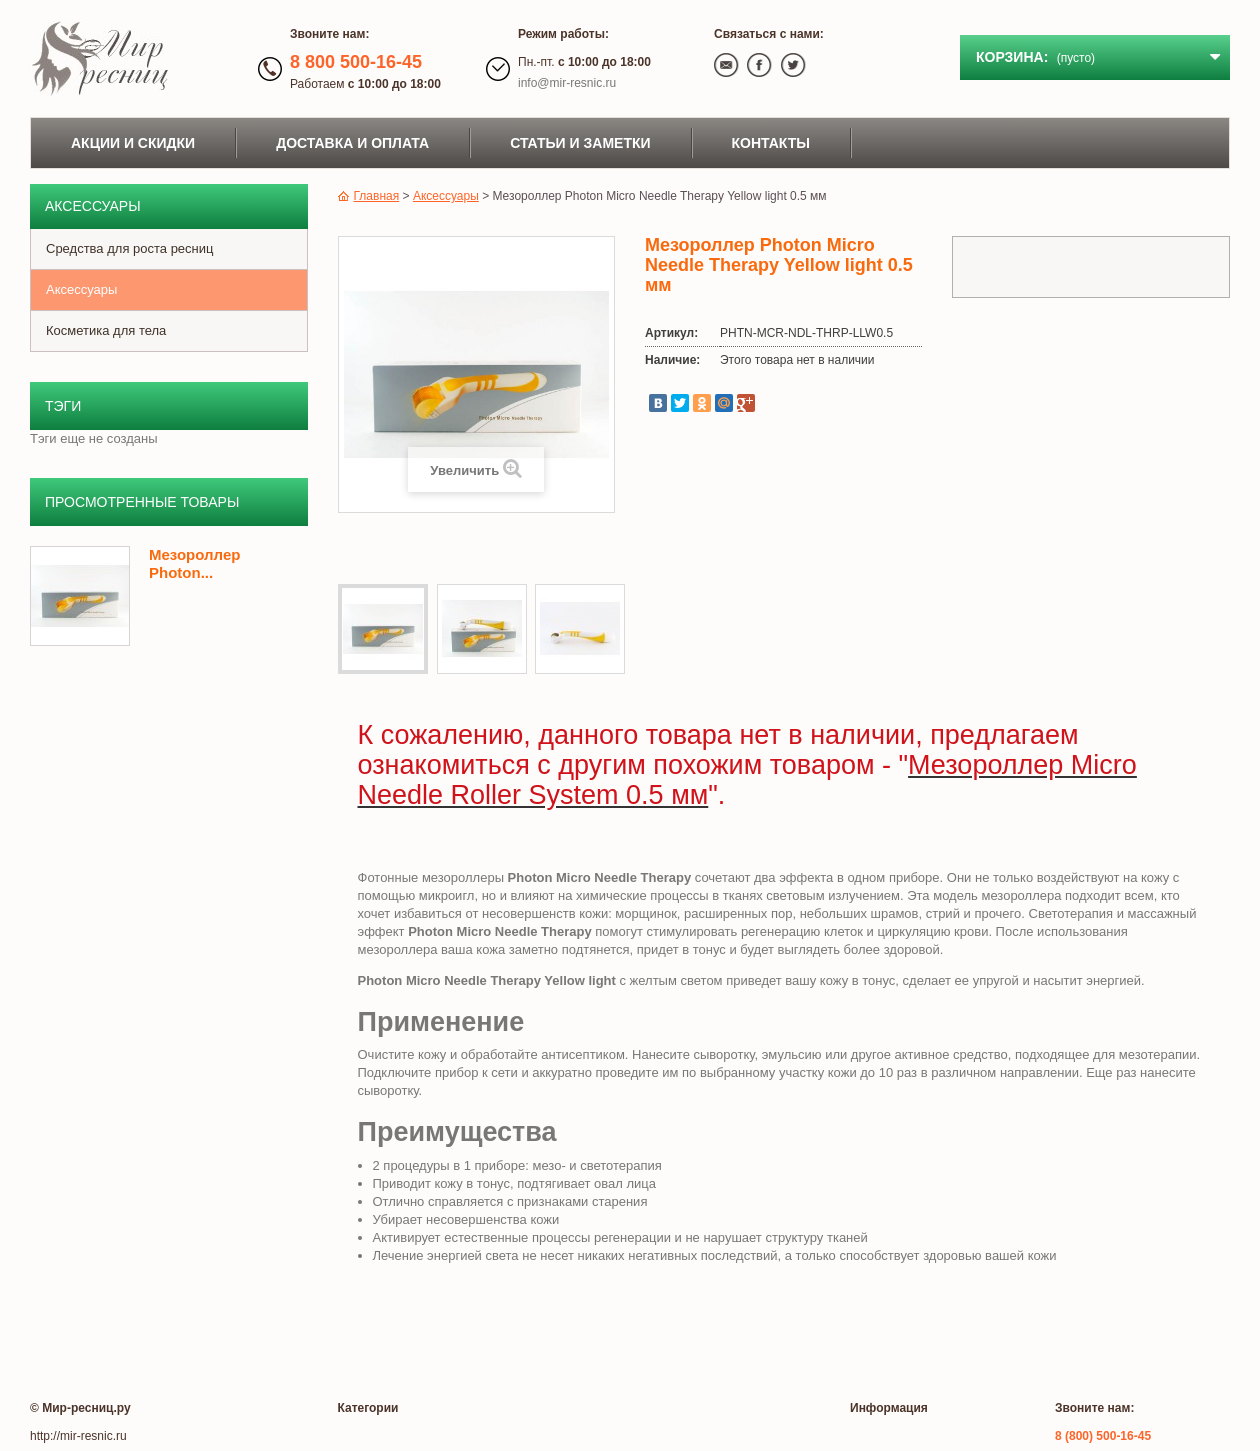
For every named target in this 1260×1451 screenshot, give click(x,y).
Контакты (771, 143)
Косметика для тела (106, 330)
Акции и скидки (133, 143)
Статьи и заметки (580, 143)
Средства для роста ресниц (129, 248)
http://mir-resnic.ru (78, 1436)
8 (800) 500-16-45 (1103, 1436)
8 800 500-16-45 (356, 62)
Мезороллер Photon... (194, 563)
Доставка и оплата (352, 143)
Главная (369, 196)
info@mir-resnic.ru (567, 83)
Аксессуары (81, 289)
